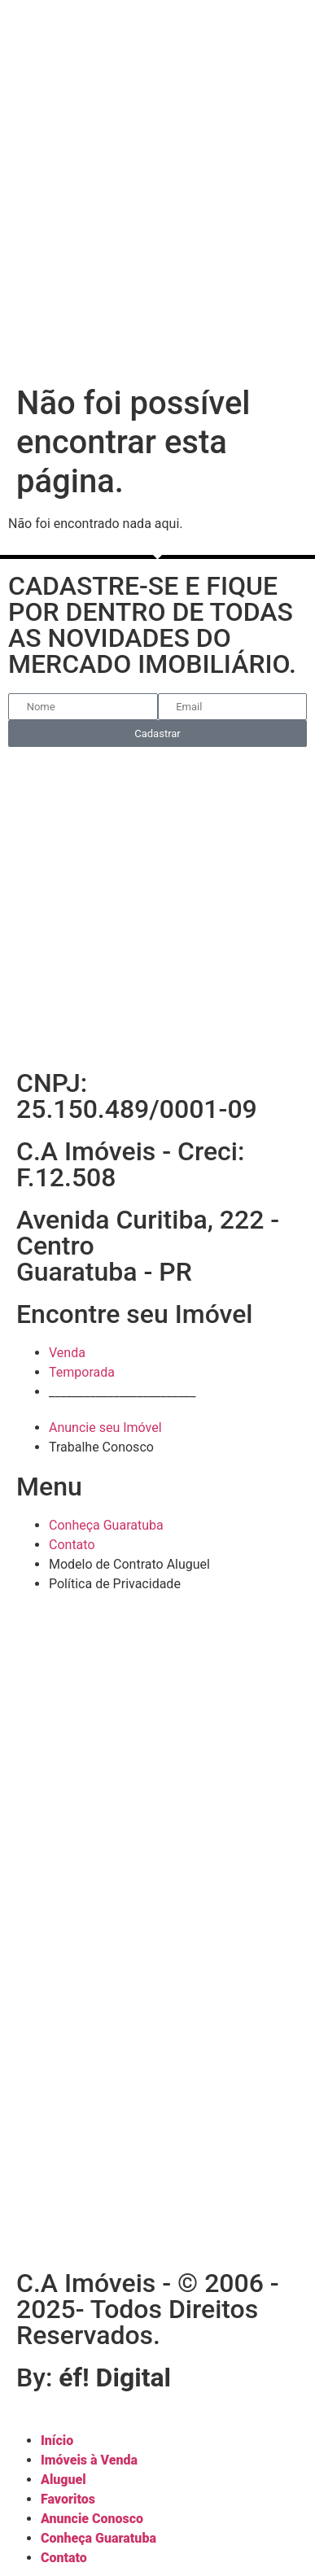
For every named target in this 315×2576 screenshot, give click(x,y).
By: (93, 2377)
